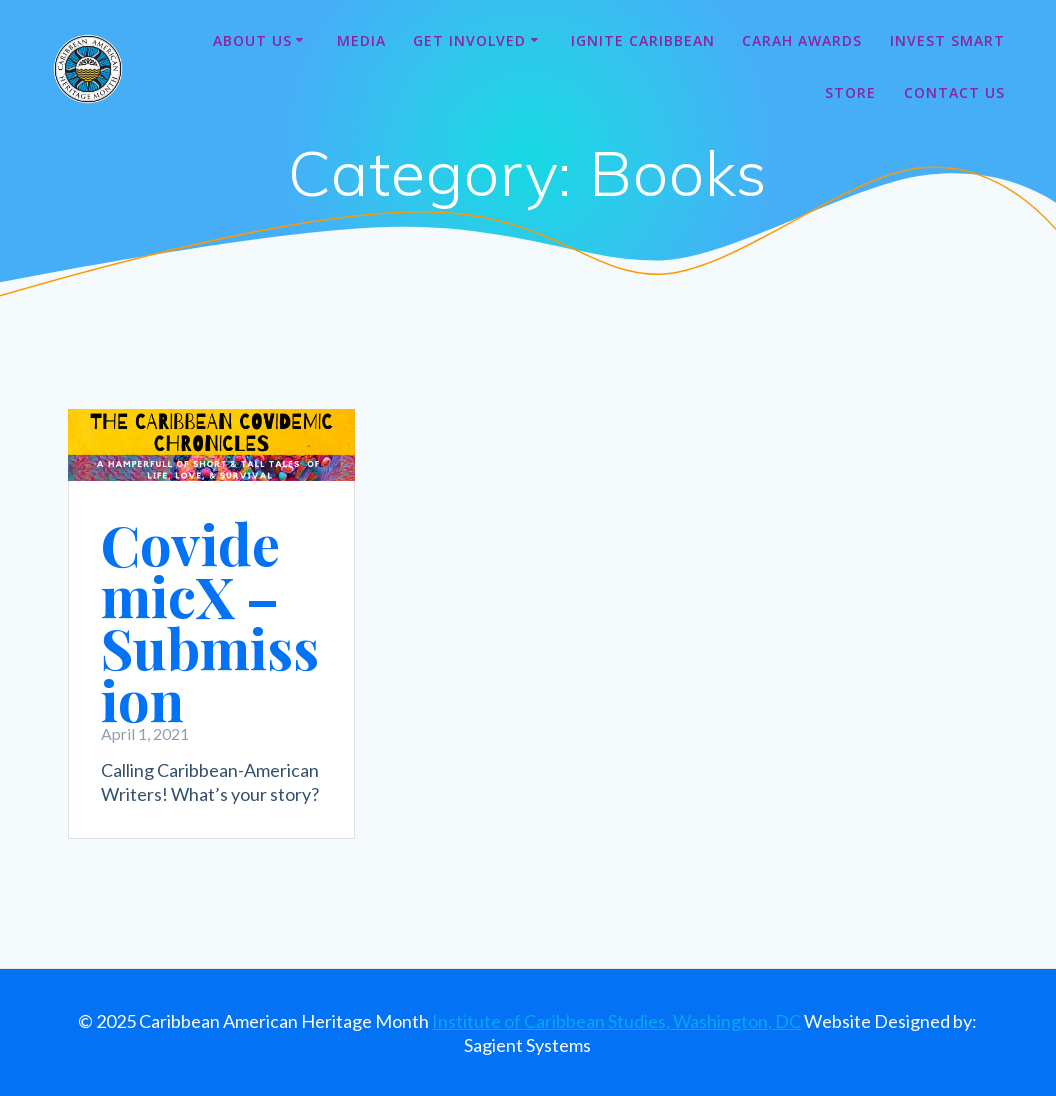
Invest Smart (947, 40)
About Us (252, 40)
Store (850, 92)
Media (361, 40)
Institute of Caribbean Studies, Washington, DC (616, 1021)
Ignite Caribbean (643, 40)
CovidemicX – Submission (210, 621)
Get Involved (469, 40)
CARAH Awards (802, 40)
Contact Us (954, 92)
